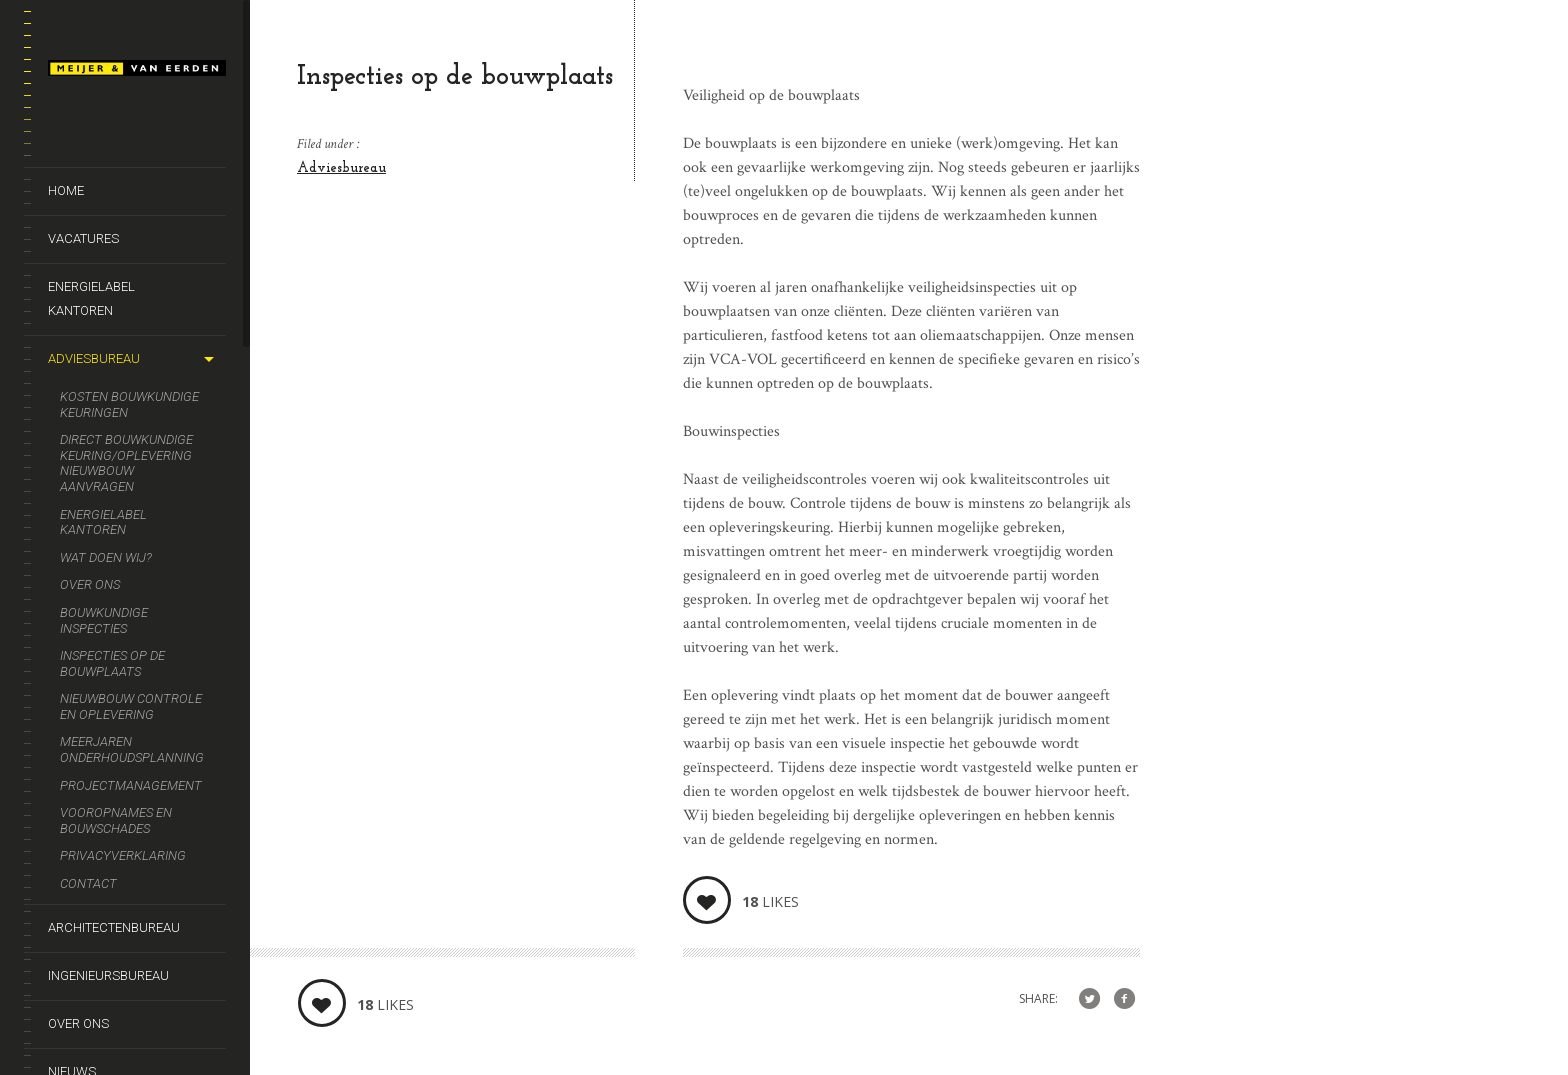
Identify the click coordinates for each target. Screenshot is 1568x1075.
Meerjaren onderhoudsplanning (132, 749)
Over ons (90, 584)
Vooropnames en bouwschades (116, 820)
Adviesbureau (94, 358)
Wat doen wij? (106, 557)
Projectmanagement (131, 785)
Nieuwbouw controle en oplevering (131, 706)
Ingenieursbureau (108, 975)
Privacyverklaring (123, 855)
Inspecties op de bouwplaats (112, 663)
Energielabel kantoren (91, 298)
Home (66, 190)
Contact (88, 883)
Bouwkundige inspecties (104, 620)
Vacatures (83, 238)
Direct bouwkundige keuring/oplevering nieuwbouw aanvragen (126, 463)
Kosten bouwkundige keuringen (129, 404)
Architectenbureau (114, 927)
